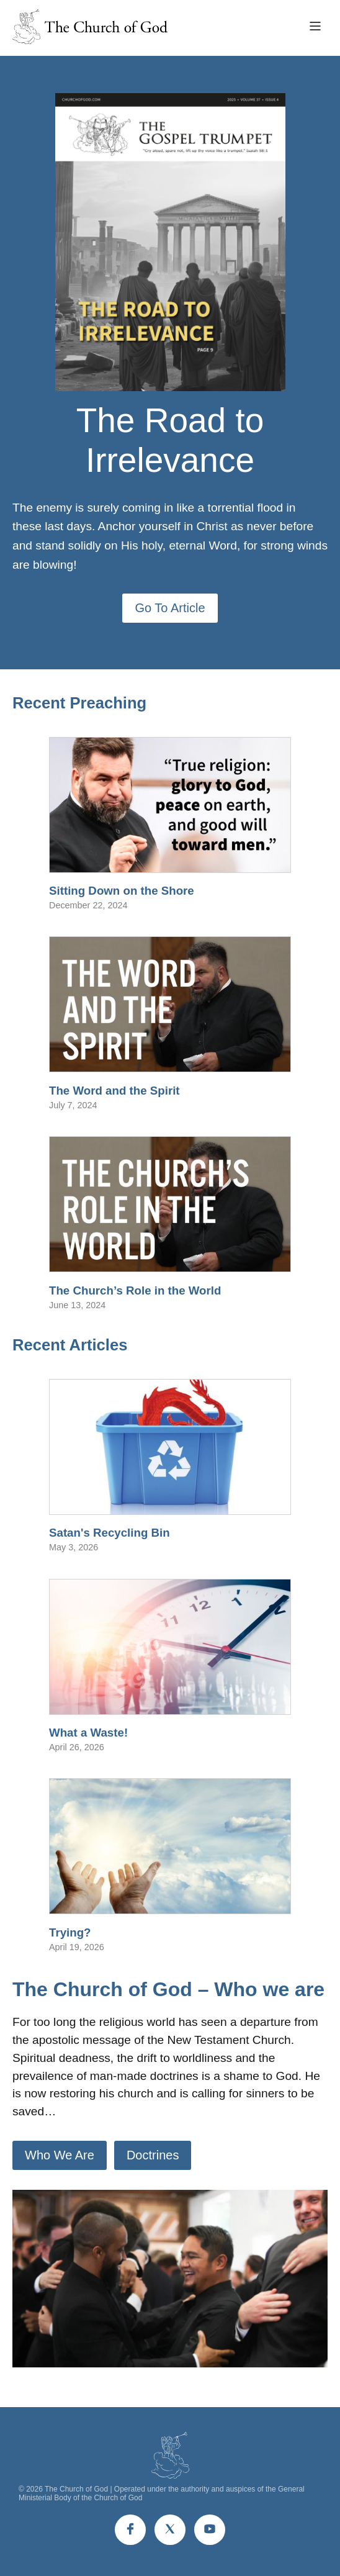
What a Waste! (88, 1732)
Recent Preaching (79, 703)
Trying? (70, 1932)
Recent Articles (69, 1345)
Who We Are (59, 2155)
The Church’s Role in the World (135, 1290)
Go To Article (170, 608)
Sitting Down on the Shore (121, 890)
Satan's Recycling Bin (109, 1532)
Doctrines (153, 2155)
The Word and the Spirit (114, 1090)
